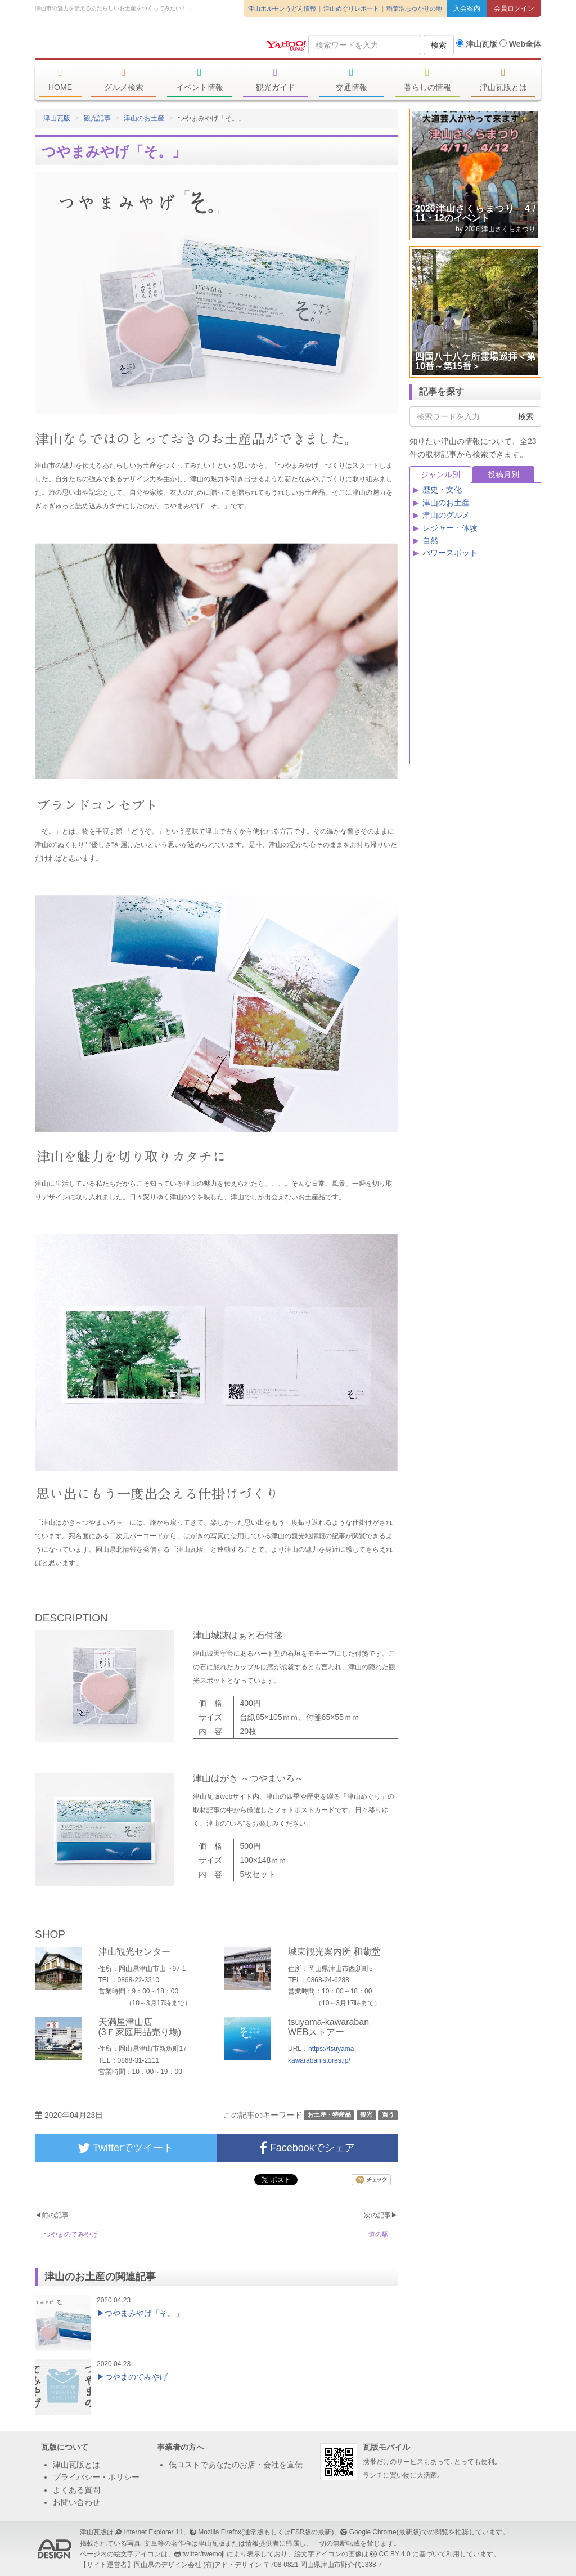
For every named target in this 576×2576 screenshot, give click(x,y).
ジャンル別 (440, 474)
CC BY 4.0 (395, 2554)
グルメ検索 (123, 79)
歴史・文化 (442, 489)
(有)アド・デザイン (232, 2565)
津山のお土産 (144, 118)
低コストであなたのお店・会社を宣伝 (236, 2464)
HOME (60, 79)
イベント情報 (199, 79)
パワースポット (450, 552)
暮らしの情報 (427, 79)
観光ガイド (275, 79)
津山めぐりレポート (351, 8)
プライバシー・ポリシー (96, 2476)
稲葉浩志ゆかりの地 (414, 8)
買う (388, 2114)
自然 (430, 540)
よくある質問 (76, 2489)
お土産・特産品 (329, 2114)
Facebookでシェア (307, 2147)
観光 (366, 2114)
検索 (439, 45)
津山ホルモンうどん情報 (282, 8)
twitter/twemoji (203, 2554)
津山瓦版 (116, 43)
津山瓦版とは (503, 79)
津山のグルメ (446, 514)
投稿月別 (503, 474)
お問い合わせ (76, 2502)
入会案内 (466, 8)
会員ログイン (514, 8)
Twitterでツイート (125, 2147)
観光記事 (97, 118)
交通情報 (351, 79)
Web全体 (520, 43)
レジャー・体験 (450, 527)
